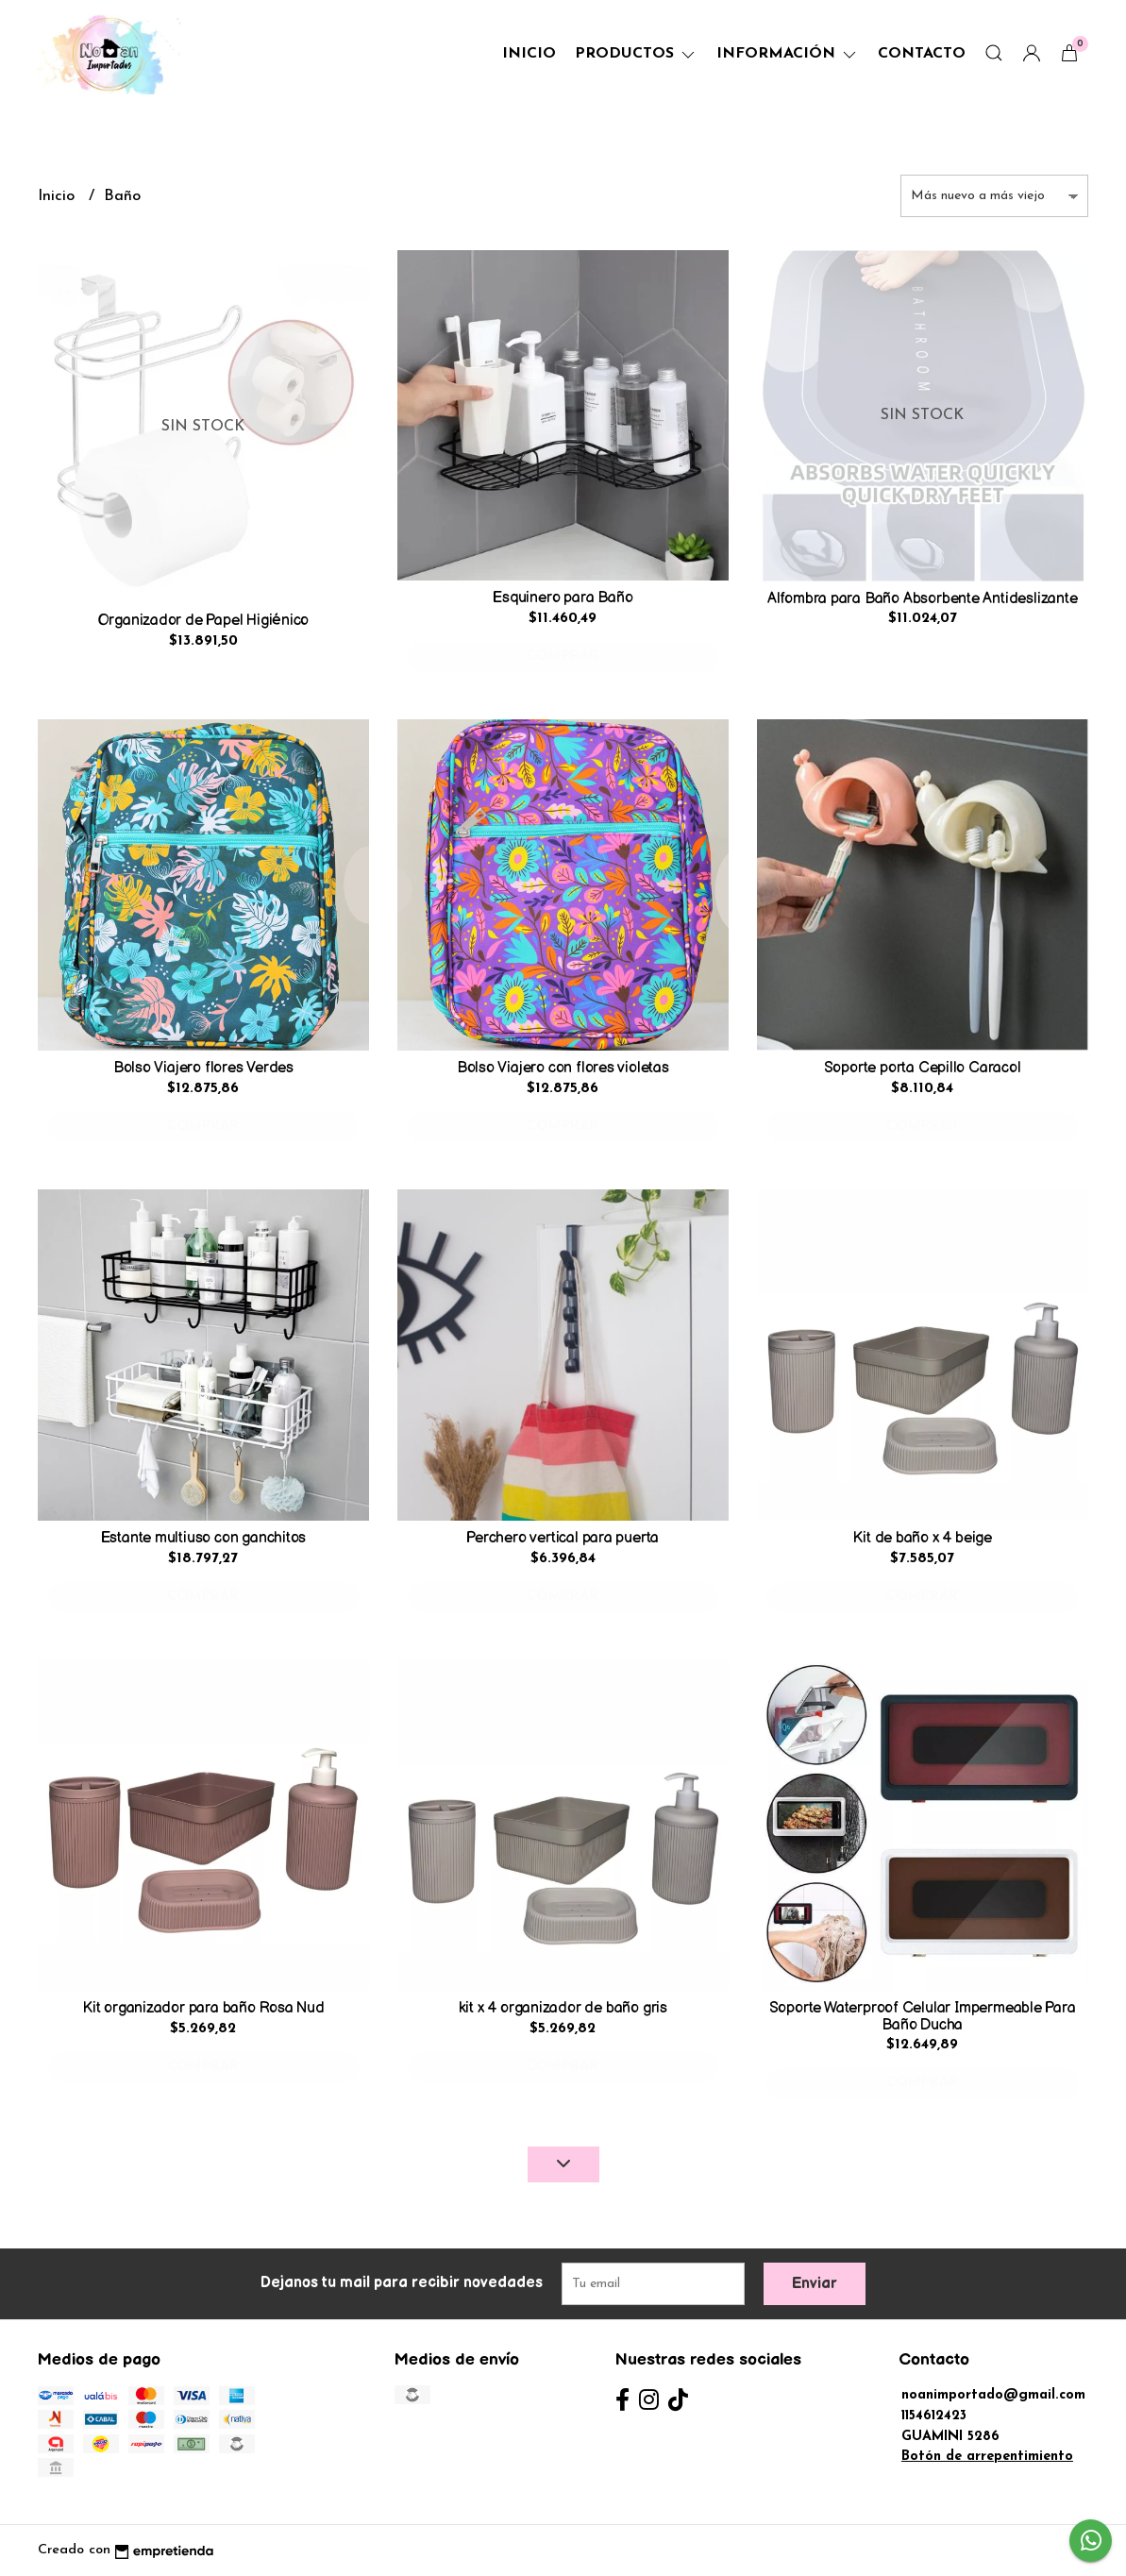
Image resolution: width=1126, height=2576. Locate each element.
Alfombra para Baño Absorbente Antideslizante (922, 599)
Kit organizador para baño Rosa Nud (203, 2008)
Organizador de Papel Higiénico (204, 621)
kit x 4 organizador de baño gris (563, 2008)
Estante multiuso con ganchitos (204, 1538)
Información (787, 53)
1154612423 (933, 2416)
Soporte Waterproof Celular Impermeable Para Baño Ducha (922, 2016)
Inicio (529, 53)
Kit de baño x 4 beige (922, 1538)
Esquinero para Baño (562, 598)
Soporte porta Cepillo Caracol (922, 1068)
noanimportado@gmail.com (993, 2395)
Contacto (922, 53)
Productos (636, 53)
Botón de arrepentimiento (987, 2457)
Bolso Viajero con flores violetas (563, 1068)
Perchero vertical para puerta (562, 1538)
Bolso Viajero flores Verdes (203, 1068)
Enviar (814, 2284)
